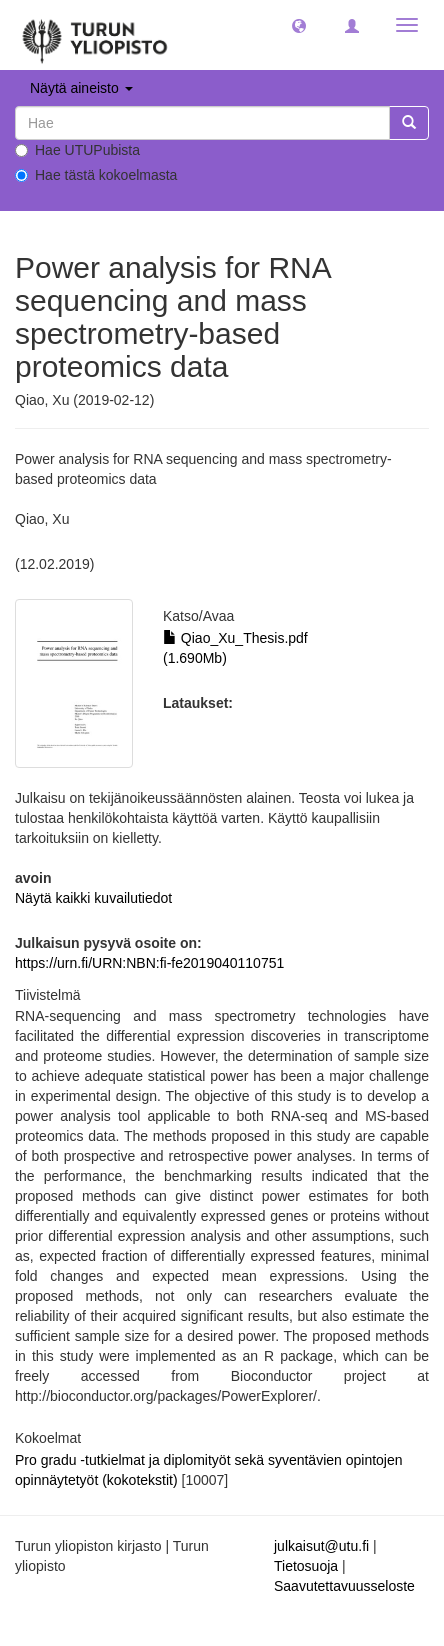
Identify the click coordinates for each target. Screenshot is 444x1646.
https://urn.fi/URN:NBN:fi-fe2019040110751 (149, 963)
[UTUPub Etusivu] (95, 35)
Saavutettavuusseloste (344, 1586)
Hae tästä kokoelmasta (96, 175)
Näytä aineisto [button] (81, 88)
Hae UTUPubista (77, 150)
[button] (299, 25)
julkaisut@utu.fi (321, 1546)
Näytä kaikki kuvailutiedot (93, 898)
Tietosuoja (306, 1566)
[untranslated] (202, 123)
